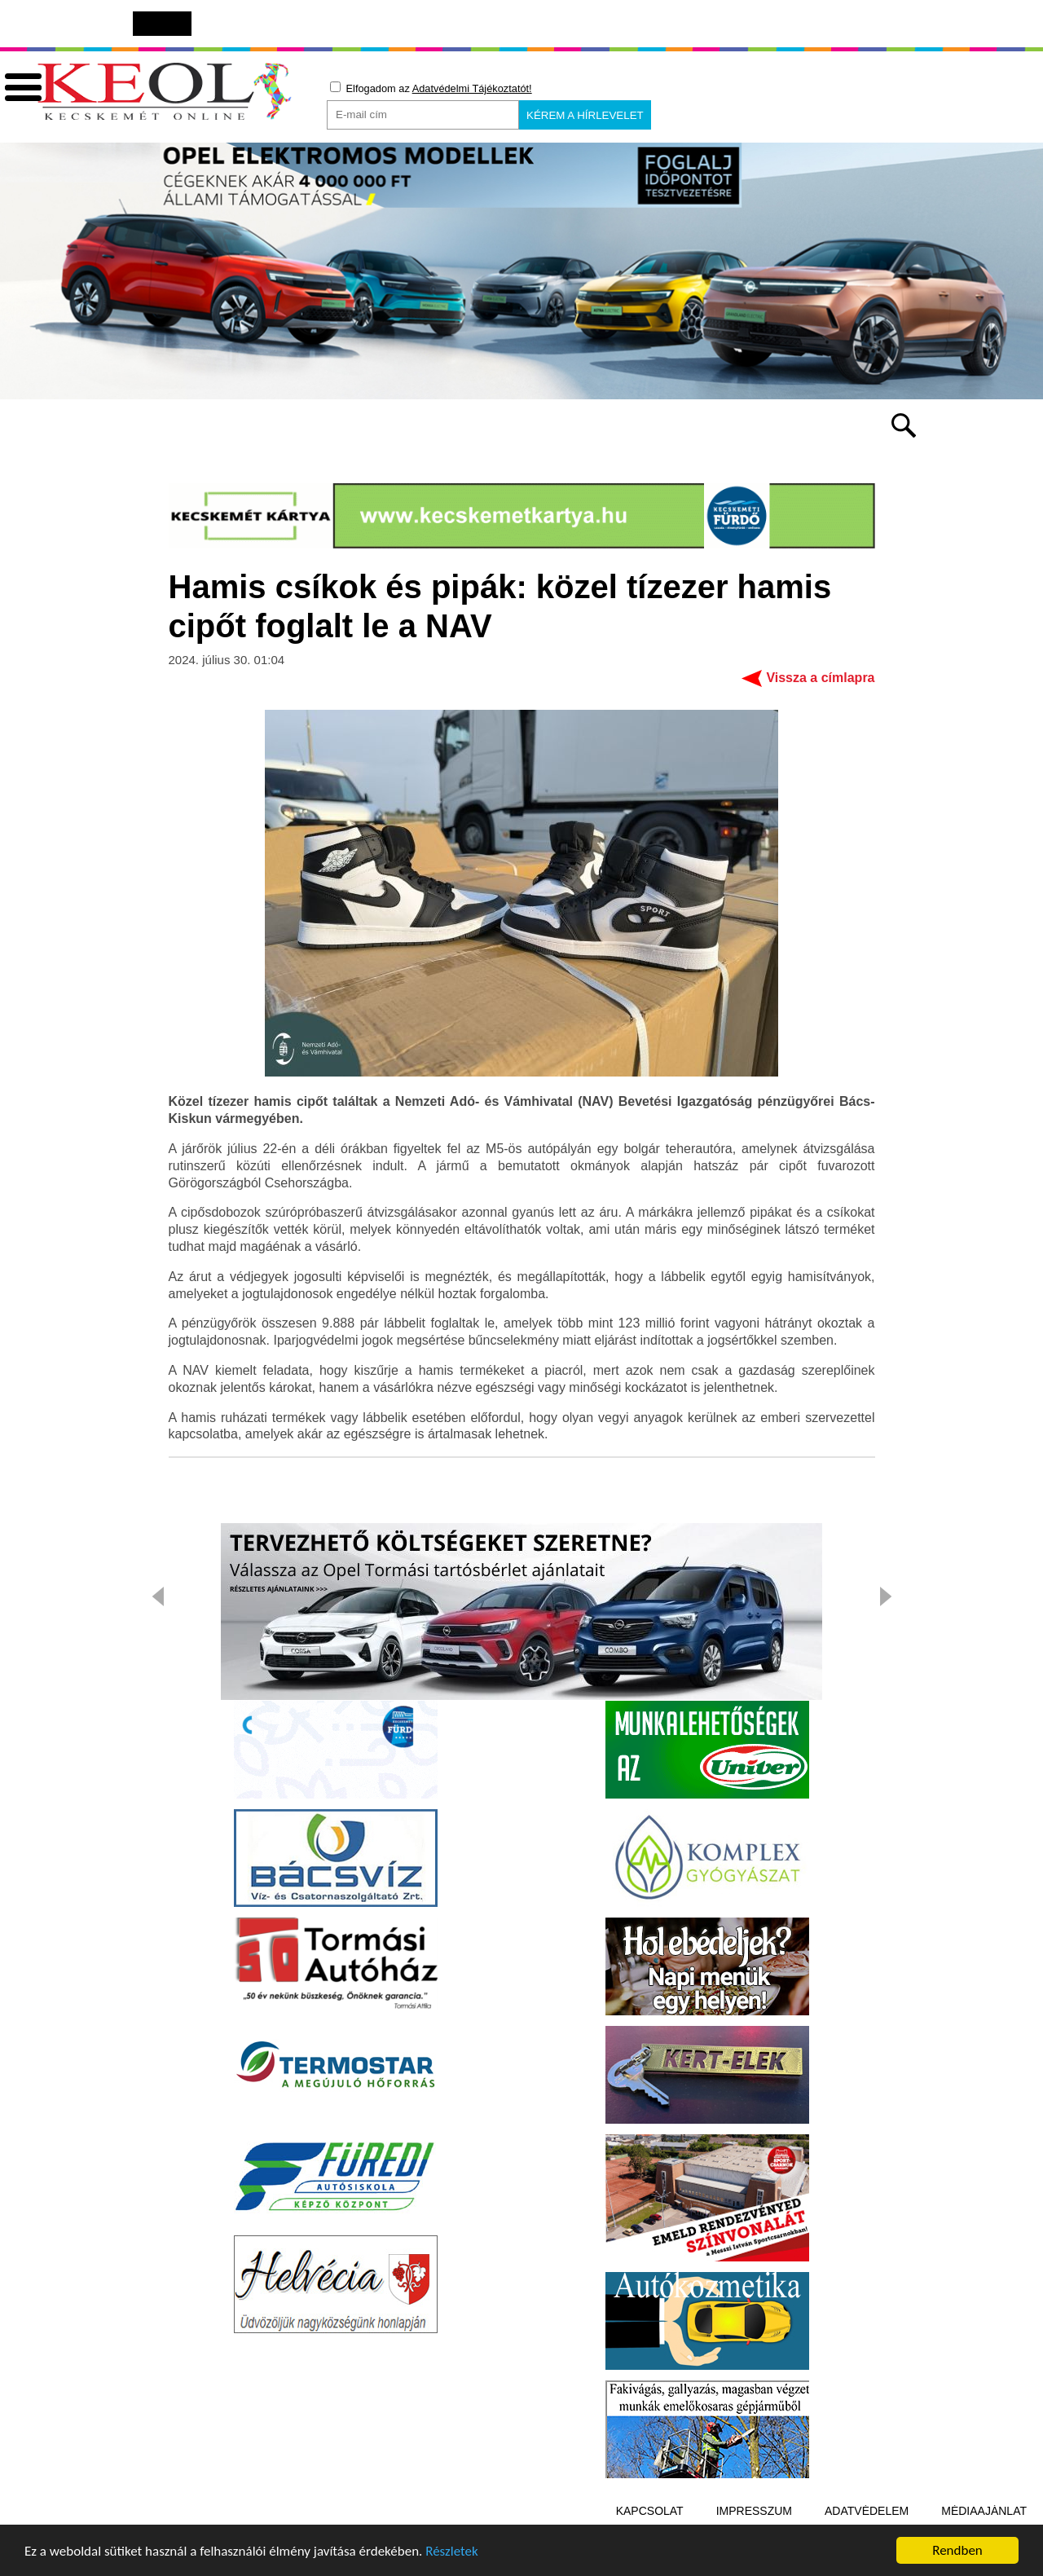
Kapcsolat (650, 2513)
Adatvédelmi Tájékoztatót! (472, 88)
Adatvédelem (867, 2513)
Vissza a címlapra (820, 680)
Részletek (451, 2552)
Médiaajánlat (984, 2513)
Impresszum (754, 2513)
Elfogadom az (431, 88)
